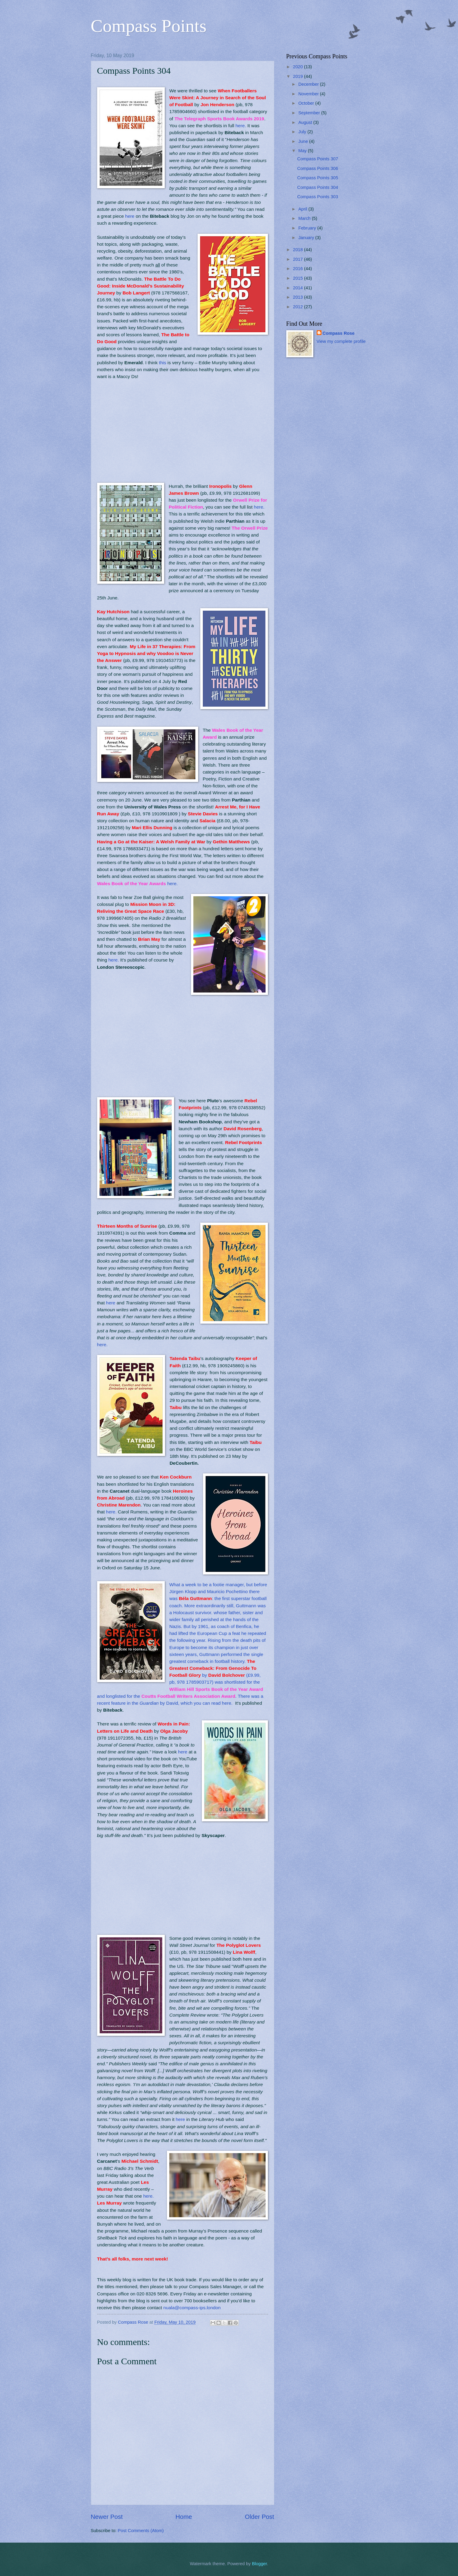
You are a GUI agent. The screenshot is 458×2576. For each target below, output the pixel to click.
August (305, 122)
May (303, 150)
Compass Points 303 (317, 196)
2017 (298, 259)
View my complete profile (341, 341)
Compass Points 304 (317, 187)
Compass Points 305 (317, 177)
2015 (298, 278)
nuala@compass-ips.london (192, 2307)
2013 (298, 297)
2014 (298, 287)
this (163, 362)
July (302, 131)
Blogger (259, 2563)
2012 (298, 306)
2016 (298, 268)
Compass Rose (339, 333)
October (306, 103)
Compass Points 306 (317, 168)
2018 (298, 249)
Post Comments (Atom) (141, 2530)
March (305, 218)
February (307, 228)
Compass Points (149, 26)
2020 (298, 66)
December (309, 84)
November (309, 93)
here (130, 216)
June (303, 141)
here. (241, 125)
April (303, 209)
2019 (298, 76)
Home (184, 2516)
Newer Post (107, 2516)
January (306, 237)
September (309, 112)
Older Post (259, 2516)
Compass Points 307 (317, 158)
